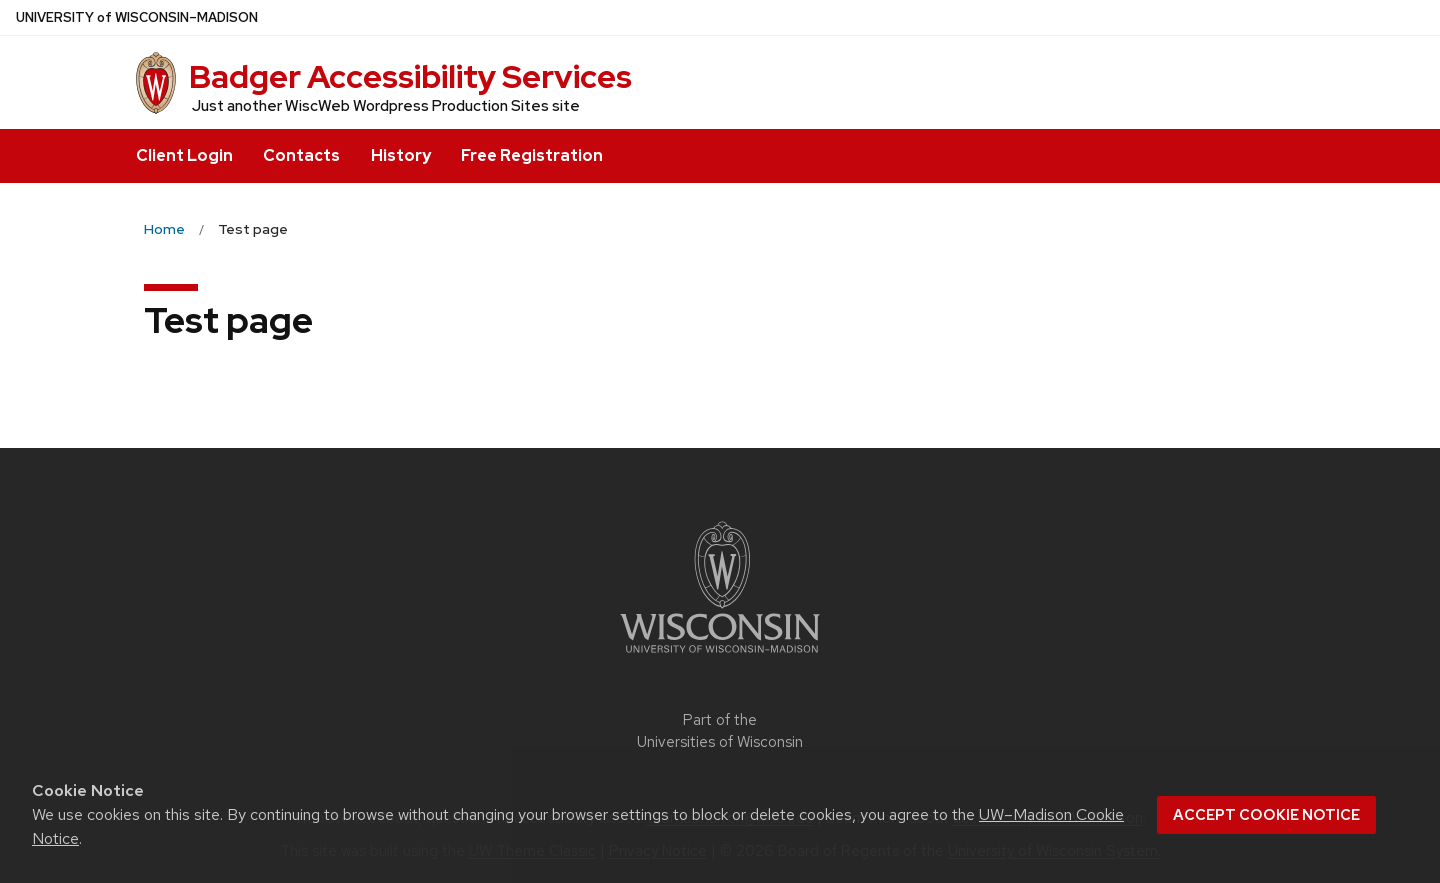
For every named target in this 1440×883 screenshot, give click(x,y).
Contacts (301, 155)
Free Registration (532, 155)
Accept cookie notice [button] (1266, 815)
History (401, 155)
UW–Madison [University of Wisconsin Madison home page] (137, 17)
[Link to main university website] (720, 656)
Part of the (720, 731)
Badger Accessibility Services (410, 76)
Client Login (184, 155)
